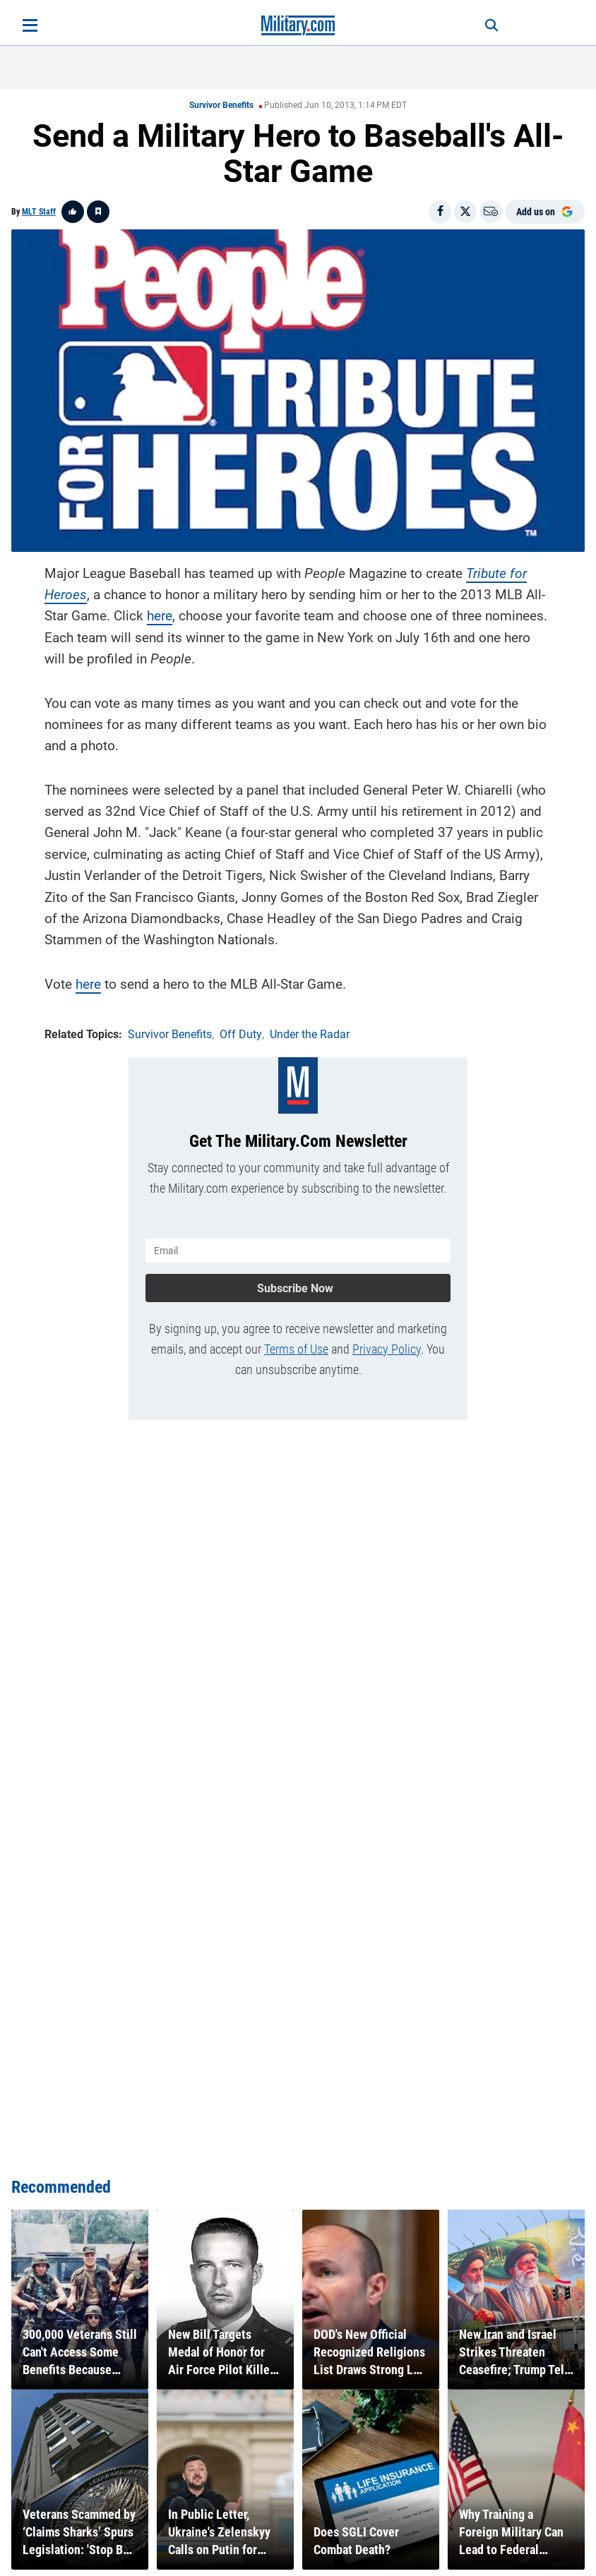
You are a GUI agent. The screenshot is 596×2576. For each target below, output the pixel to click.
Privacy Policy (386, 1349)
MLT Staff (39, 212)
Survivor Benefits (221, 105)
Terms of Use (296, 1349)
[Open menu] (30, 25)
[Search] (491, 25)
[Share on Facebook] (440, 211)
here (159, 616)
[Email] (490, 211)
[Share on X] (465, 211)
